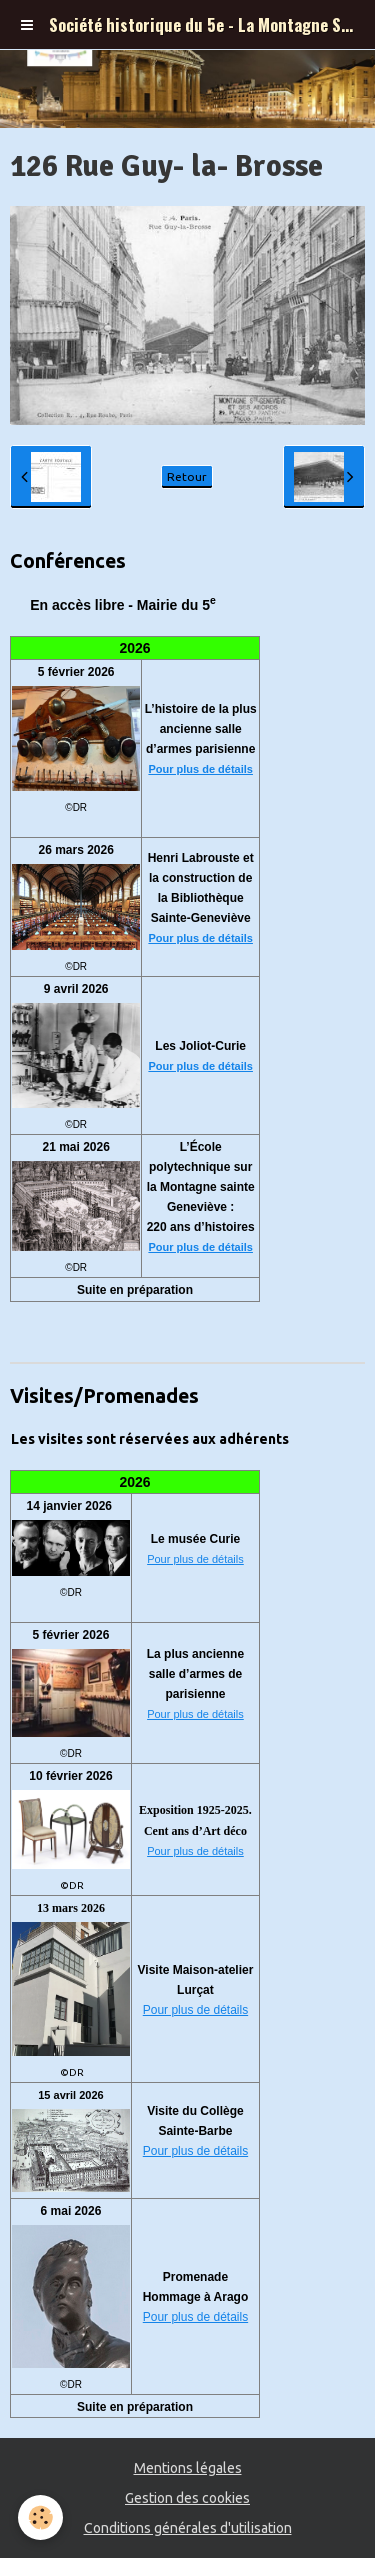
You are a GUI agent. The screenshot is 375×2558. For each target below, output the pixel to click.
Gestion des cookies (187, 2498)
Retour (187, 476)
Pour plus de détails (200, 769)
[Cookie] (40, 2517)
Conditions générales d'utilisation (188, 2528)
